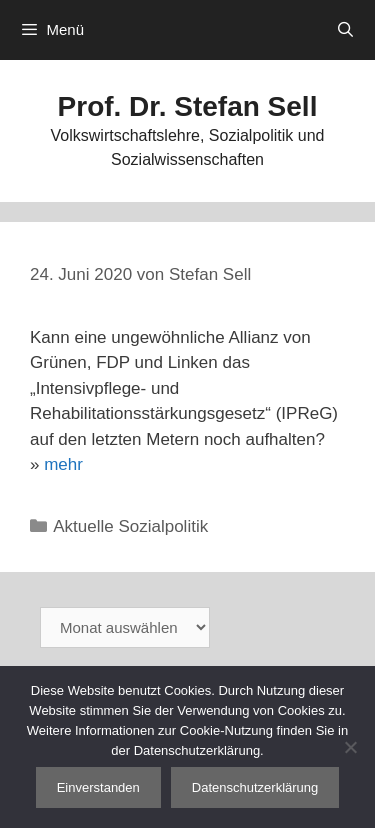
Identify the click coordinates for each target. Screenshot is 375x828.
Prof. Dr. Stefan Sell (188, 106)
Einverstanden (98, 787)
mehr (63, 464)
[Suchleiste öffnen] (345, 30)
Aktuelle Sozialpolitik (130, 526)
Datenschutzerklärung (255, 787)
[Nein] (350, 747)
